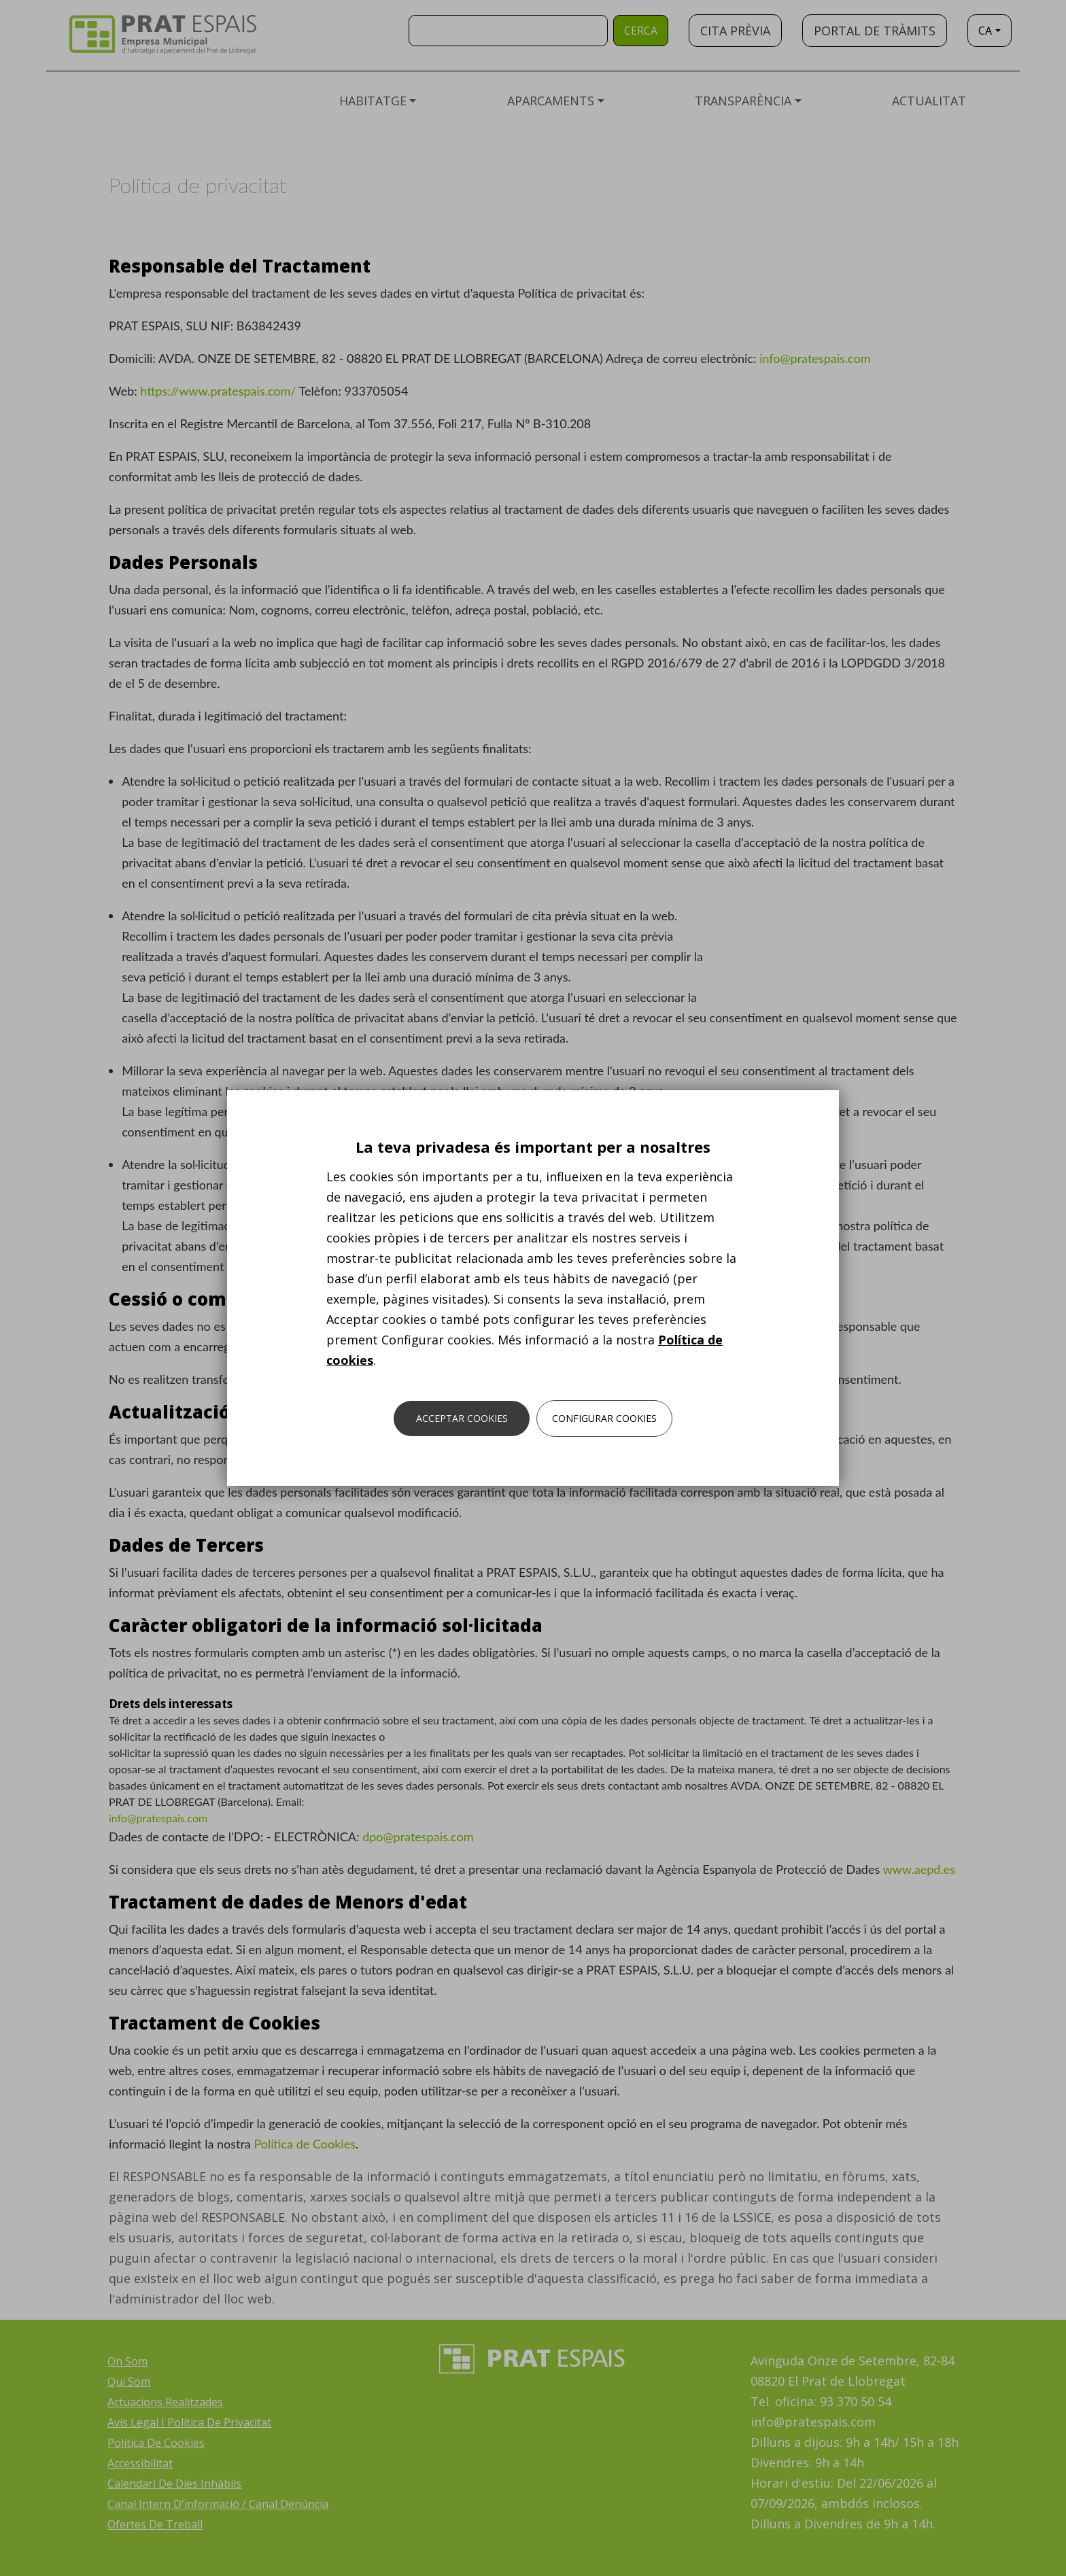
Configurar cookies (604, 1418)
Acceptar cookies (462, 1418)
